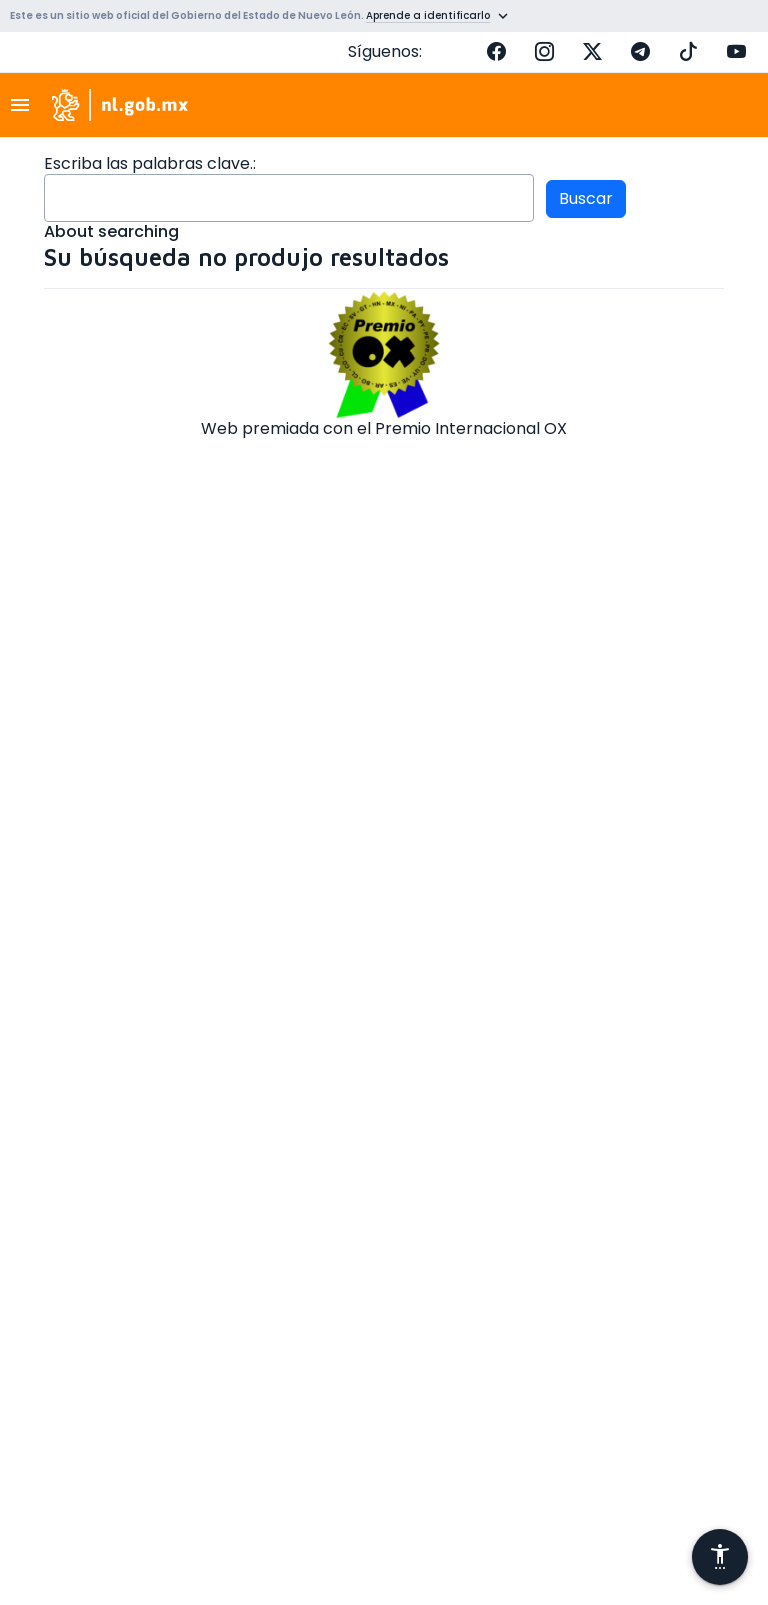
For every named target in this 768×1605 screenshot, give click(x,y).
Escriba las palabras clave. (148, 164)
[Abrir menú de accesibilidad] (720, 1557)
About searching (111, 231)
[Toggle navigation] (26, 105)
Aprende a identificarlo (428, 15)
